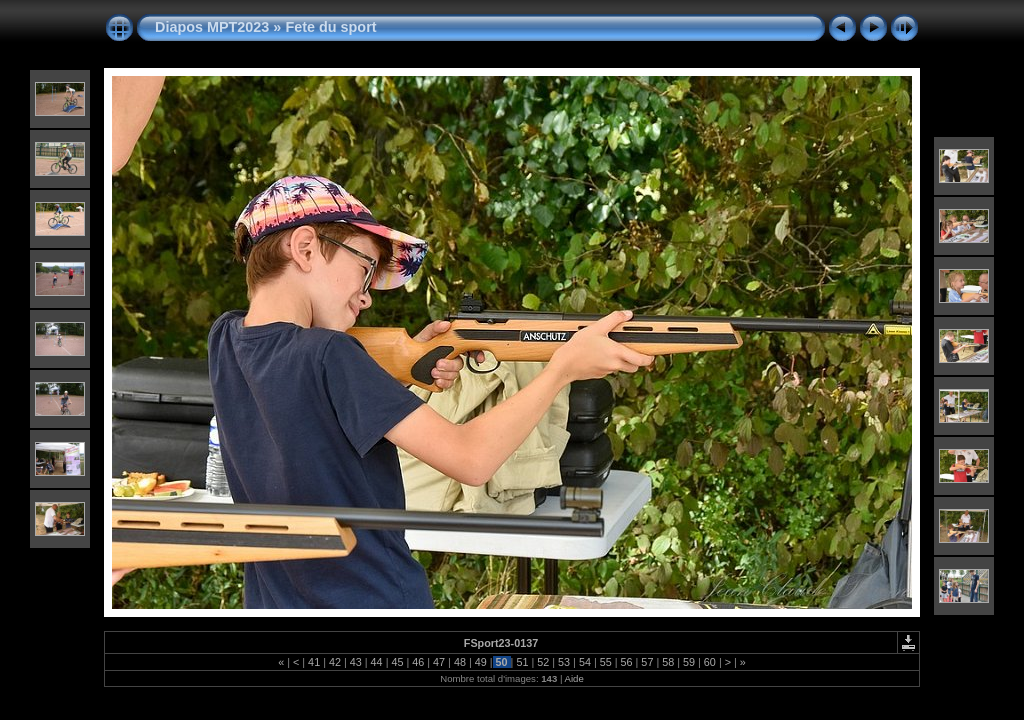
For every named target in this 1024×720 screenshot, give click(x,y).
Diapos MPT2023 (212, 27)
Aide (574, 678)
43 (356, 662)
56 (627, 662)
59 (689, 662)
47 (439, 662)
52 (543, 662)
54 (585, 662)
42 (335, 662)
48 (460, 662)
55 (606, 662)
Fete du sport (330, 27)
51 (522, 662)
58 (668, 662)
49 (481, 662)
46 (418, 662)
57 (647, 662)
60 (710, 662)
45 (397, 662)
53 (564, 662)
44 (377, 662)
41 (314, 662)
